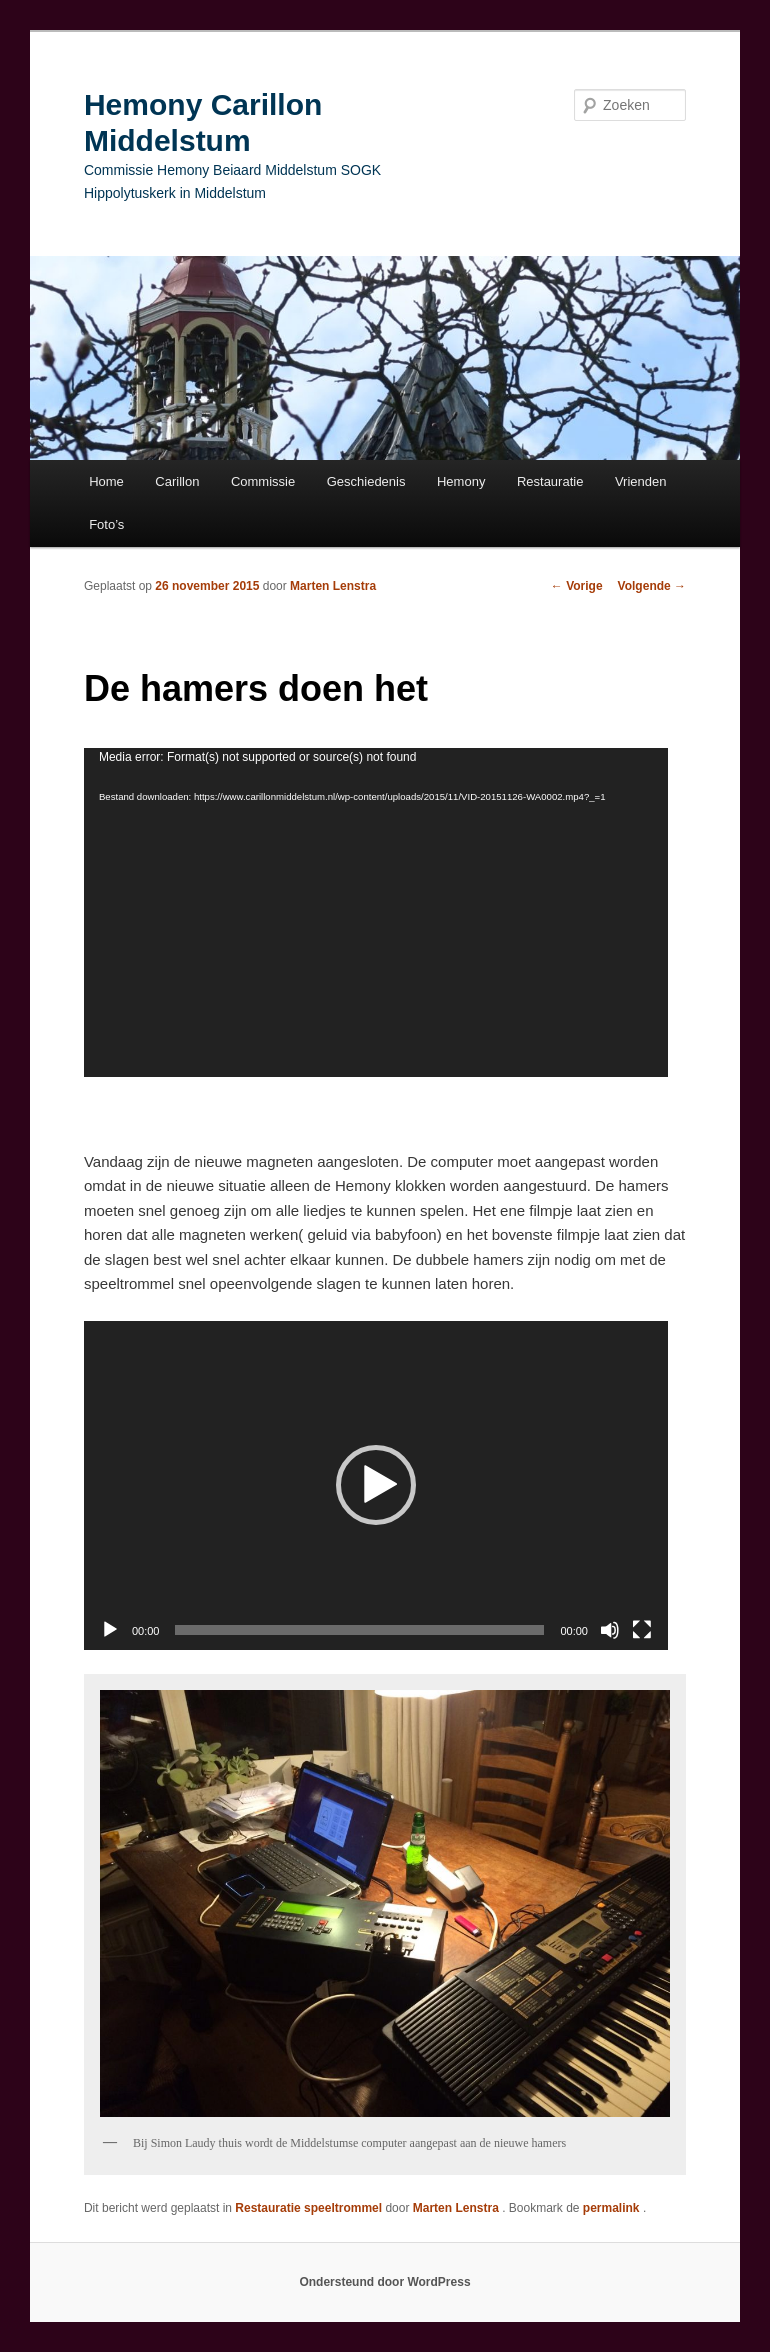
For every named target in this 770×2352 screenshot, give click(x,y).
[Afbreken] (610, 1630)
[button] (376, 1485)
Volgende (652, 586)
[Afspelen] (110, 1630)
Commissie (263, 481)
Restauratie (550, 481)
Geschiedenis (366, 481)
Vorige (577, 586)
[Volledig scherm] (642, 1630)
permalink (613, 2208)
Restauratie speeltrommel (308, 2208)
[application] (376, 912)
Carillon (177, 481)
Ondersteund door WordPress (384, 2282)
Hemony (461, 481)
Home (106, 481)
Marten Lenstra (333, 586)
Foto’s (106, 524)
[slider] (359, 1630)
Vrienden (641, 481)
